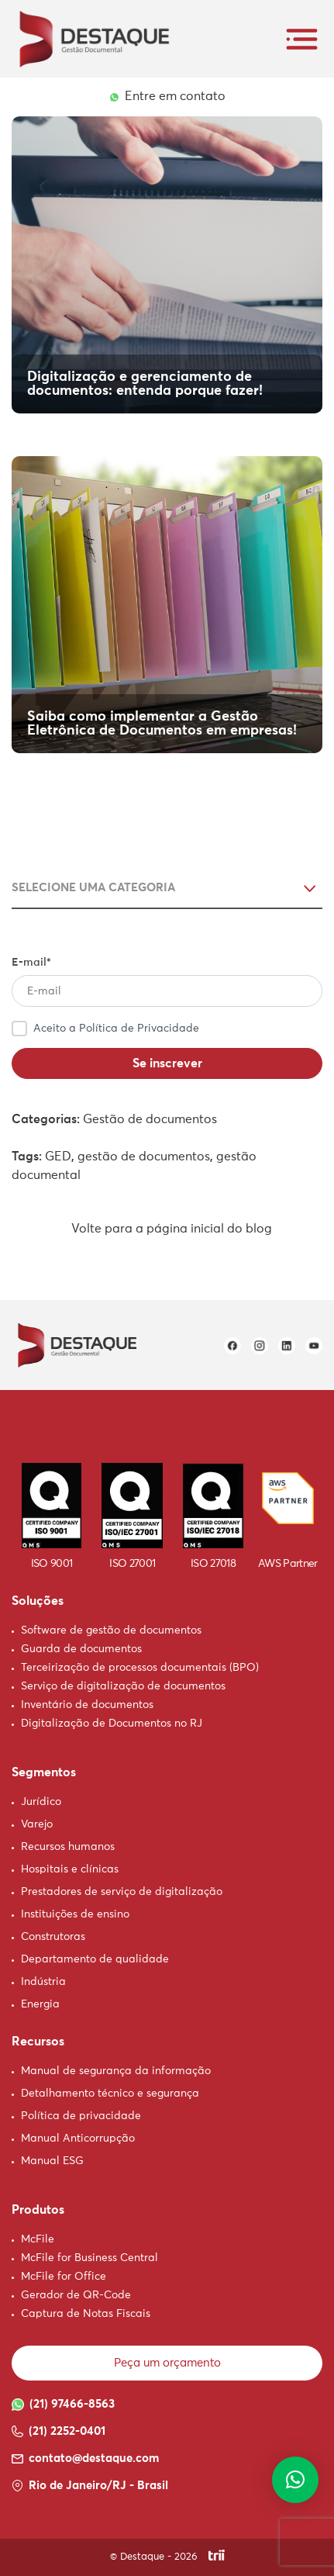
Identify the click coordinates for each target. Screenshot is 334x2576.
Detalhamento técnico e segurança (110, 2093)
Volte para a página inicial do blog (167, 1228)
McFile (37, 2239)
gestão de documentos (143, 1156)
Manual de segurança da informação (116, 2071)
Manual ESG (52, 2161)
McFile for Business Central (89, 2258)
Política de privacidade (81, 2116)
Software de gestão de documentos (111, 1630)
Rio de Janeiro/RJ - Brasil (90, 2485)
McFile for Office (63, 2276)
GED (58, 1156)
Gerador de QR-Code (76, 2295)
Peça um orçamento (167, 2363)
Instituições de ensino (75, 1914)
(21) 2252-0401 (58, 2431)
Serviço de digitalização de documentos (123, 1686)
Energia (40, 2004)
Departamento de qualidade (95, 1959)
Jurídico (41, 1801)
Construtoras (53, 1936)
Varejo (37, 1824)
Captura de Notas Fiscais (85, 2313)
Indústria (43, 1981)
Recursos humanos (68, 1846)
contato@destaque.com (85, 2458)
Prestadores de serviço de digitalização (121, 1891)
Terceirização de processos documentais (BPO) (140, 1667)
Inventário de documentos (87, 1704)
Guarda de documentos (81, 1649)
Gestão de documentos (150, 1119)
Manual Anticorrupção (78, 2138)
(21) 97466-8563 (63, 2404)
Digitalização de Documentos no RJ (111, 1723)
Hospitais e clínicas (70, 1869)
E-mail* (167, 982)
